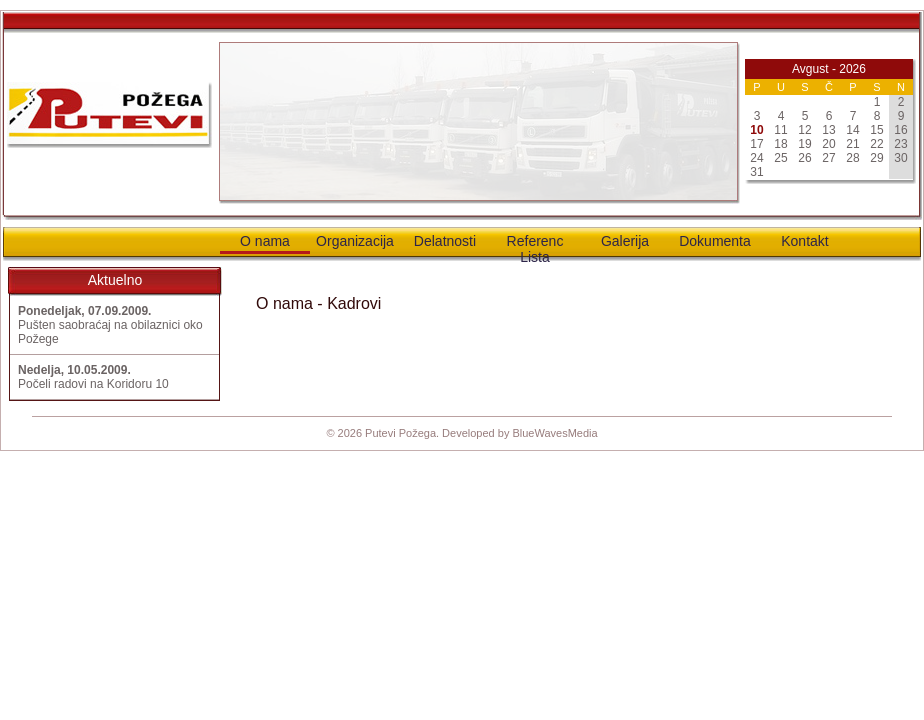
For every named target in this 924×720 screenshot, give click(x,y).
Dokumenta (715, 241)
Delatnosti (445, 241)
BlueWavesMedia (554, 433)
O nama (265, 241)
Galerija (625, 241)
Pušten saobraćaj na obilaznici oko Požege (110, 325)
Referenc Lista (535, 245)
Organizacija (355, 241)
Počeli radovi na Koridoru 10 (93, 377)
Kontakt (804, 241)
